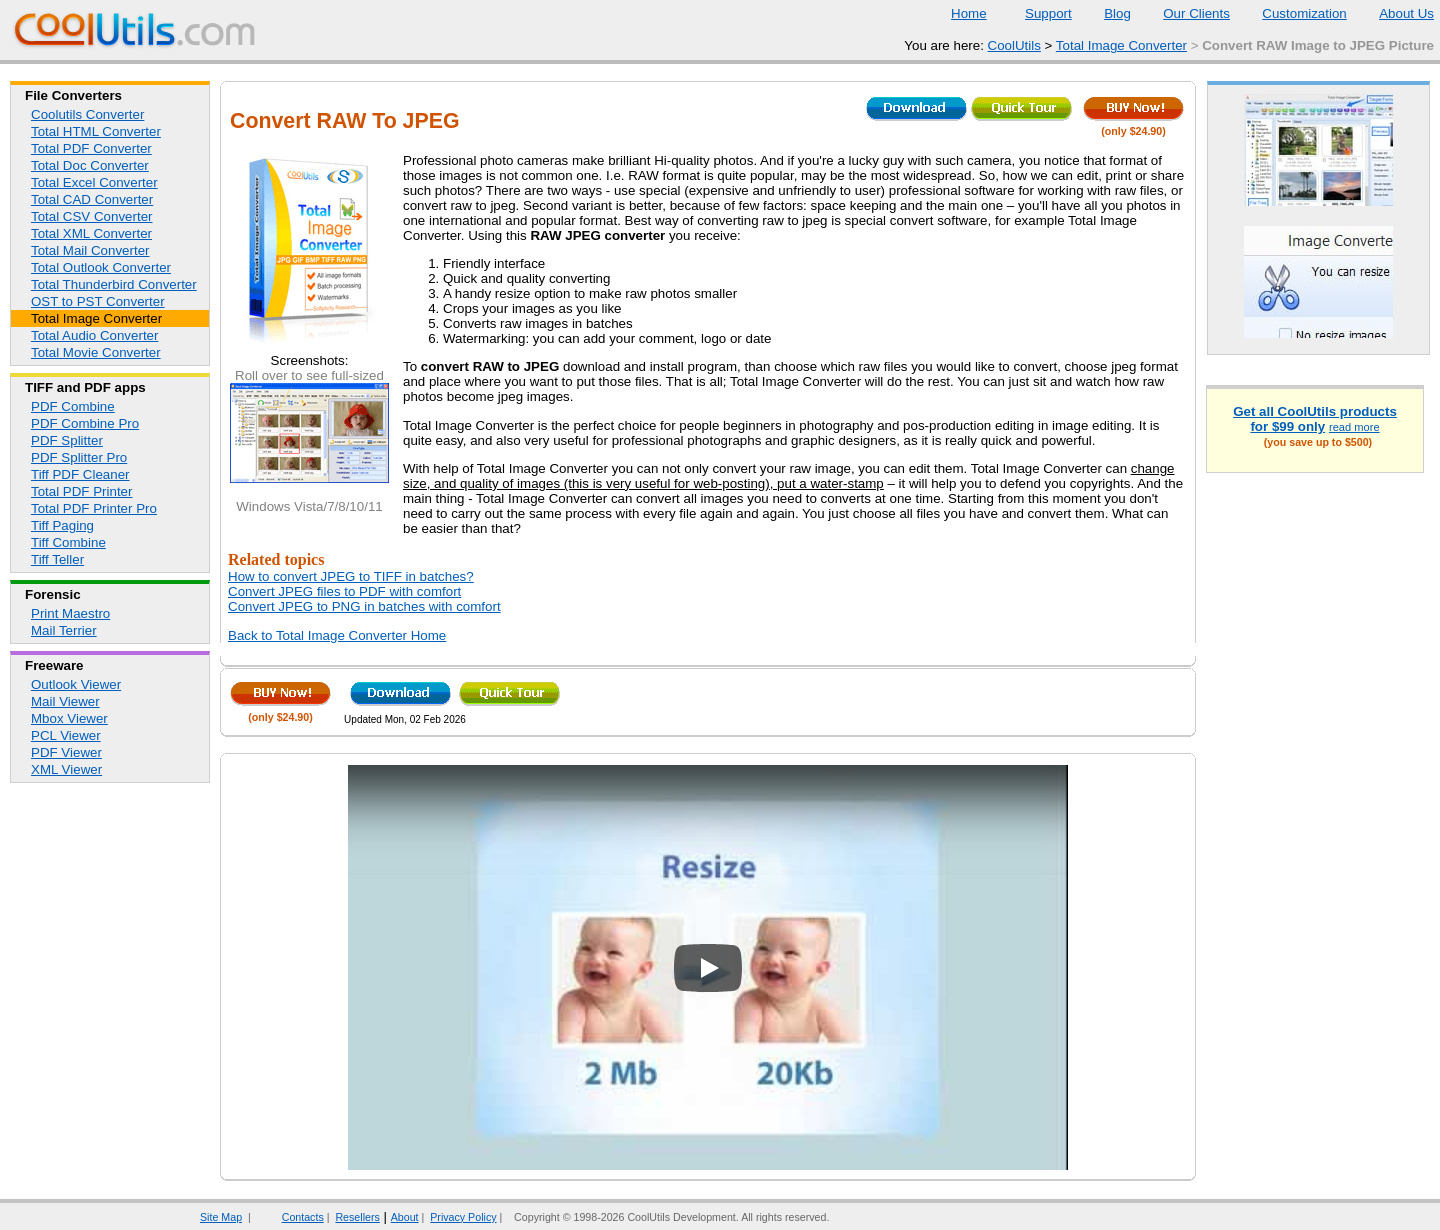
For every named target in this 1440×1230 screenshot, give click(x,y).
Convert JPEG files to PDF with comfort (344, 591)
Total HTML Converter (96, 131)
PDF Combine (73, 406)
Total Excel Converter (94, 182)
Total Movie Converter (96, 352)
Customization (1291, 13)
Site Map (221, 1217)
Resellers (357, 1217)
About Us (1394, 13)
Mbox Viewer (69, 718)
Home (969, 13)
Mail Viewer (65, 701)
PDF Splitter (67, 440)
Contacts (290, 1217)
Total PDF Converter (91, 148)
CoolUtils (1014, 45)
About (405, 1217)
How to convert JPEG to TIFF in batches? (351, 576)
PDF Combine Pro (85, 423)
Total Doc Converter (90, 165)
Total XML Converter (91, 233)
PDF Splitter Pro (79, 457)
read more (1354, 427)
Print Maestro (70, 613)
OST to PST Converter (98, 301)
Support (1036, 13)
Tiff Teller (57, 559)
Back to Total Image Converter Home (337, 635)
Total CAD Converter (92, 199)
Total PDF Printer (81, 491)
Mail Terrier (64, 630)
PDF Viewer (66, 752)
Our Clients (1184, 13)
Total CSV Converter (91, 216)
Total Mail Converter (90, 250)
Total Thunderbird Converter (114, 284)
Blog (1105, 13)
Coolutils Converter (87, 114)
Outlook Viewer (76, 684)
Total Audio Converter (94, 335)
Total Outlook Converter (101, 267)
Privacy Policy (463, 1217)
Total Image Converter (1121, 45)
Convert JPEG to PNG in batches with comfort (364, 606)
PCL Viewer (66, 735)
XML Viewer (66, 769)
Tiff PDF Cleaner (80, 474)
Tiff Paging (62, 525)
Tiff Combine (68, 542)
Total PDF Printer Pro (94, 508)
